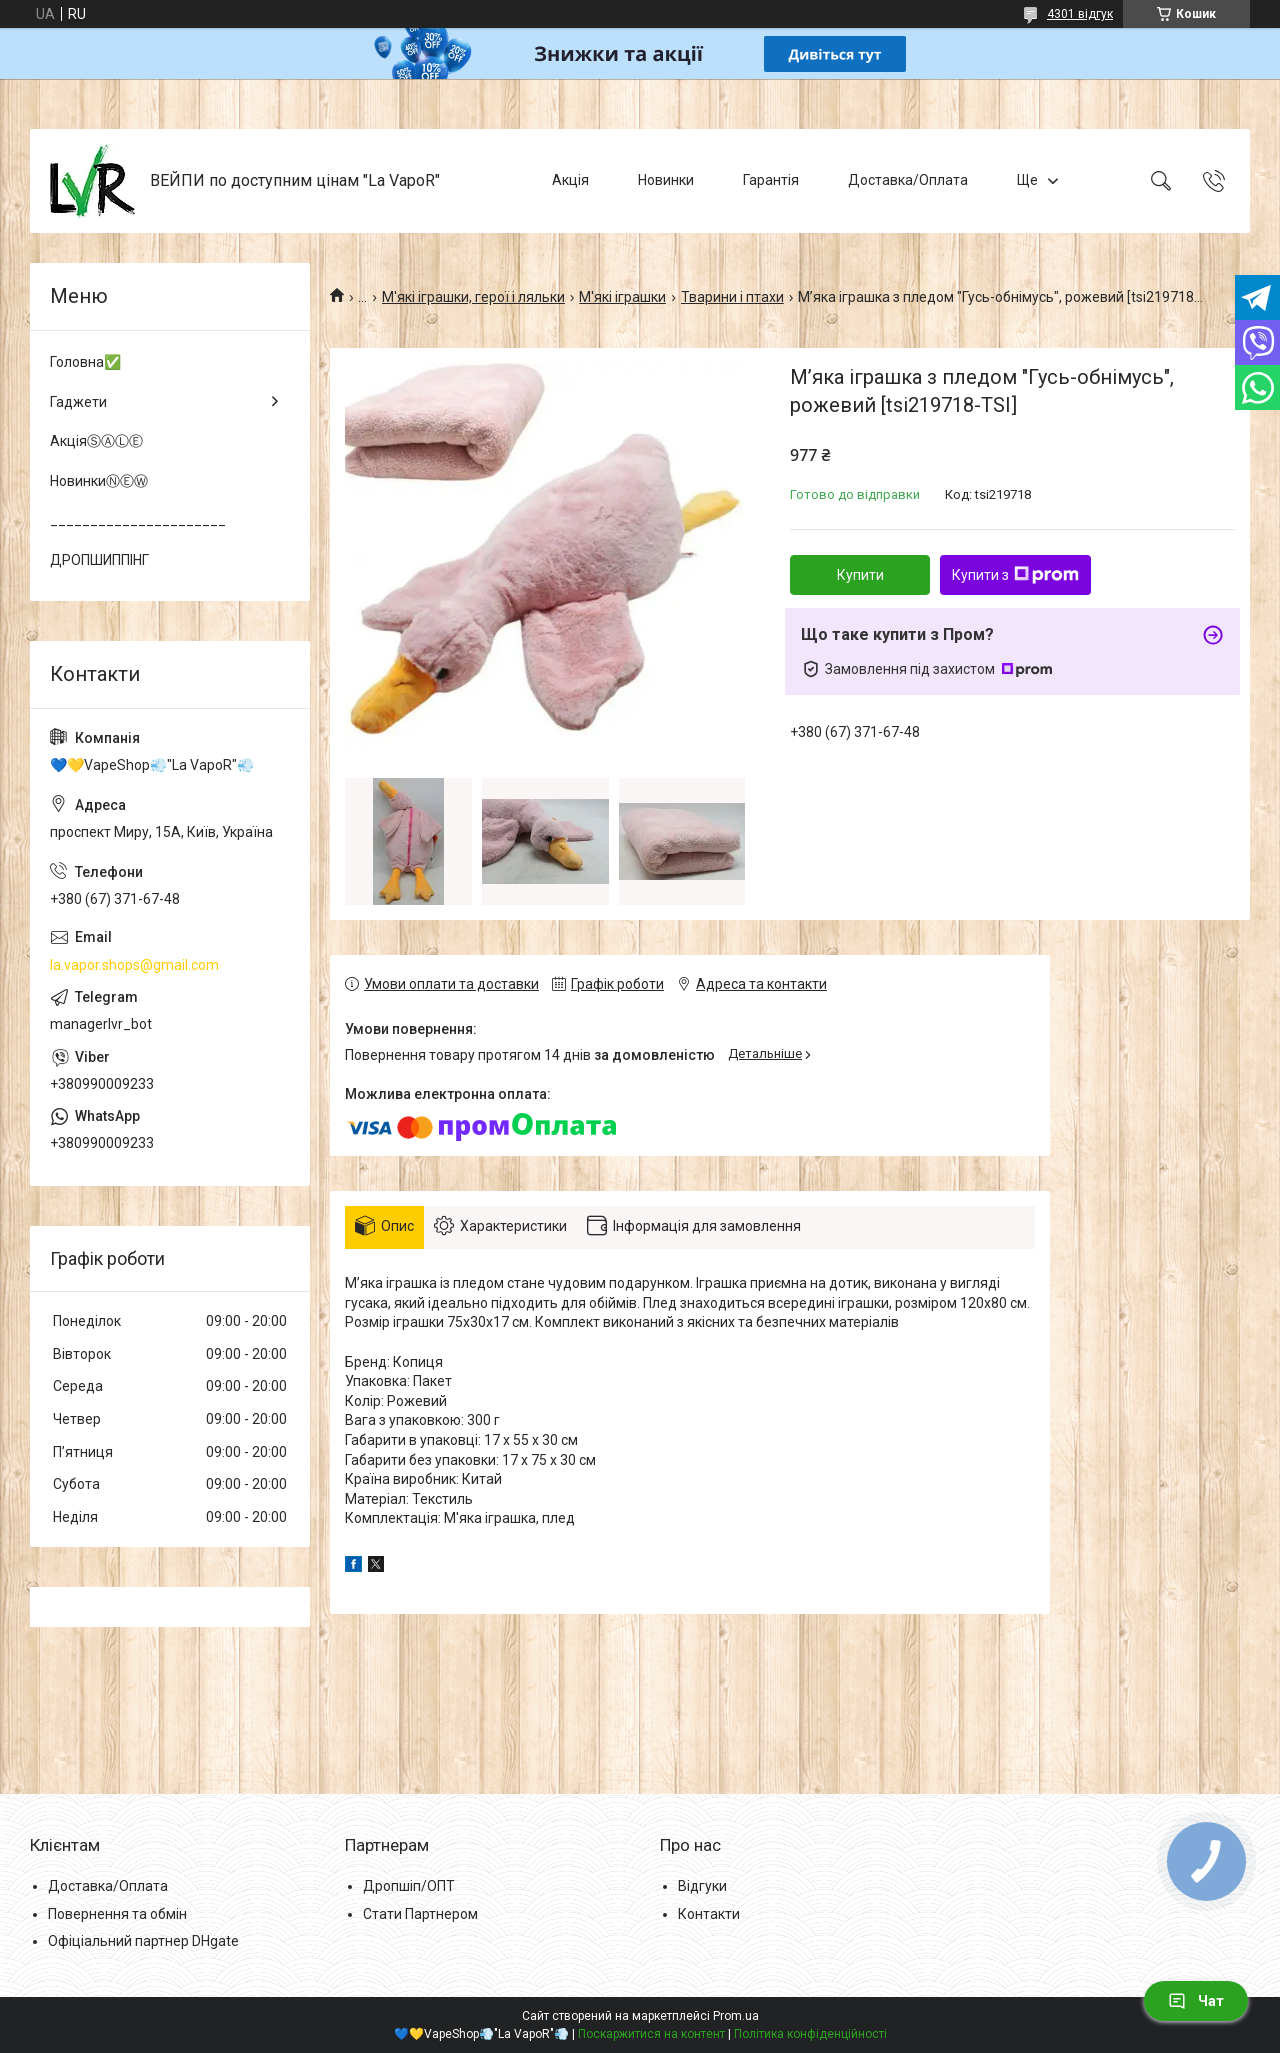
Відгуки (702, 1886)
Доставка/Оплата (908, 180)
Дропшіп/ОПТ (409, 1886)
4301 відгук (1080, 14)
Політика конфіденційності (810, 2034)
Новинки (666, 180)
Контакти (709, 1914)
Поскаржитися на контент (651, 2034)
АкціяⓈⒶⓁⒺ (96, 441)
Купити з (1015, 575)
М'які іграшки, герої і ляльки (473, 297)
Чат (1196, 2001)
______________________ (138, 520)
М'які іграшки (622, 297)
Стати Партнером (420, 1914)
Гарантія (771, 180)
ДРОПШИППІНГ (99, 560)
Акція (570, 180)
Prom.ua (736, 2016)
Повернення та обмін (117, 1914)
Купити (860, 575)
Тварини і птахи (732, 297)
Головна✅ (85, 362)
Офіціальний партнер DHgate (143, 1941)
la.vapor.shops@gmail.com (134, 965)
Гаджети (78, 402)
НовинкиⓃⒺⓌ (99, 481)
